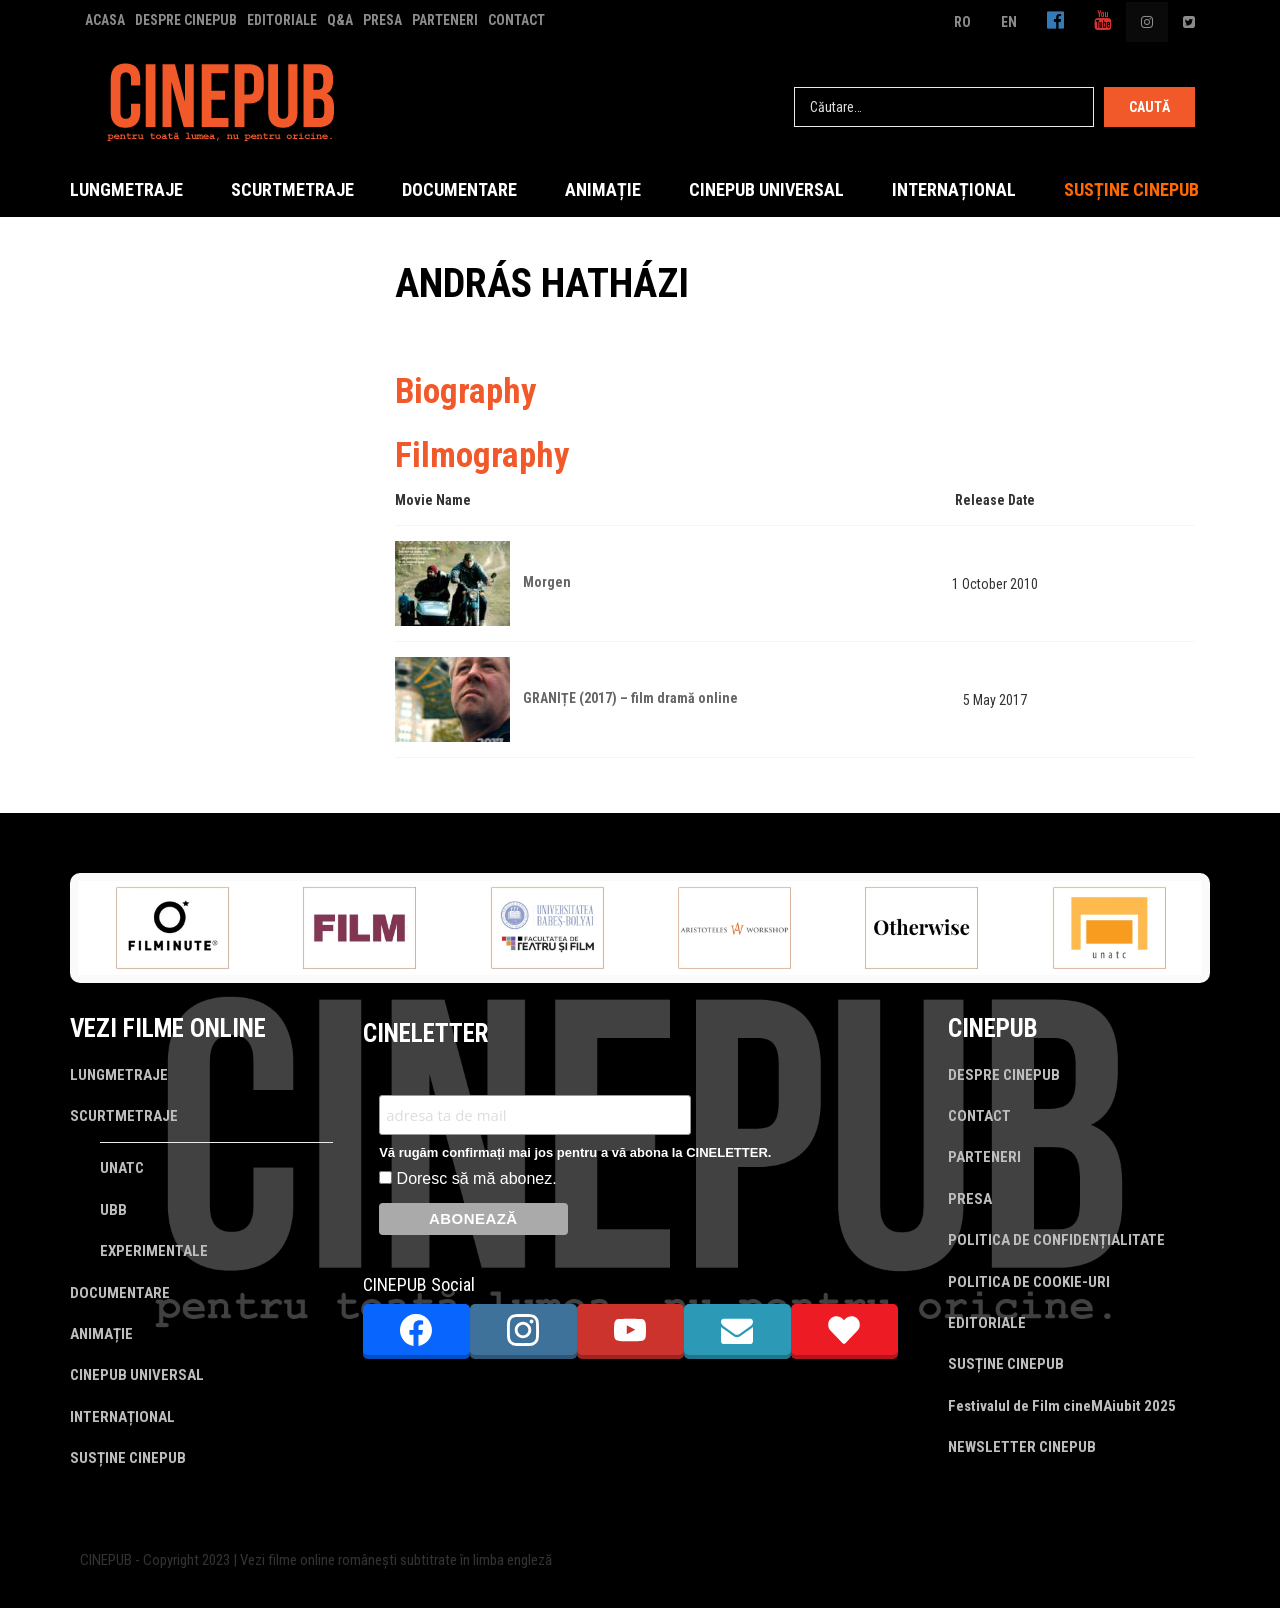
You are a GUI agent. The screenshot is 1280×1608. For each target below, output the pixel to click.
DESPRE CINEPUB (186, 20)
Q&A (340, 20)
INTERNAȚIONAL (954, 189)
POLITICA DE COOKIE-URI (1029, 1282)
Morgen (547, 582)
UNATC (122, 1168)
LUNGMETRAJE (126, 189)
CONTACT (516, 20)
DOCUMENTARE (459, 189)
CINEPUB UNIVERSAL (766, 189)
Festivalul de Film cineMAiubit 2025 (1062, 1406)
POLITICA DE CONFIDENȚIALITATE (1056, 1240)
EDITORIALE (282, 20)
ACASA (105, 20)
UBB (113, 1210)
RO (962, 22)
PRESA (382, 20)
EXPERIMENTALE (154, 1251)
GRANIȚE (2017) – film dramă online (630, 698)
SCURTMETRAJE (292, 189)
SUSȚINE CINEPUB (1131, 189)
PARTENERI (445, 20)
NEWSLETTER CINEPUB (1022, 1447)
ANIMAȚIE (603, 189)
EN (1009, 22)
